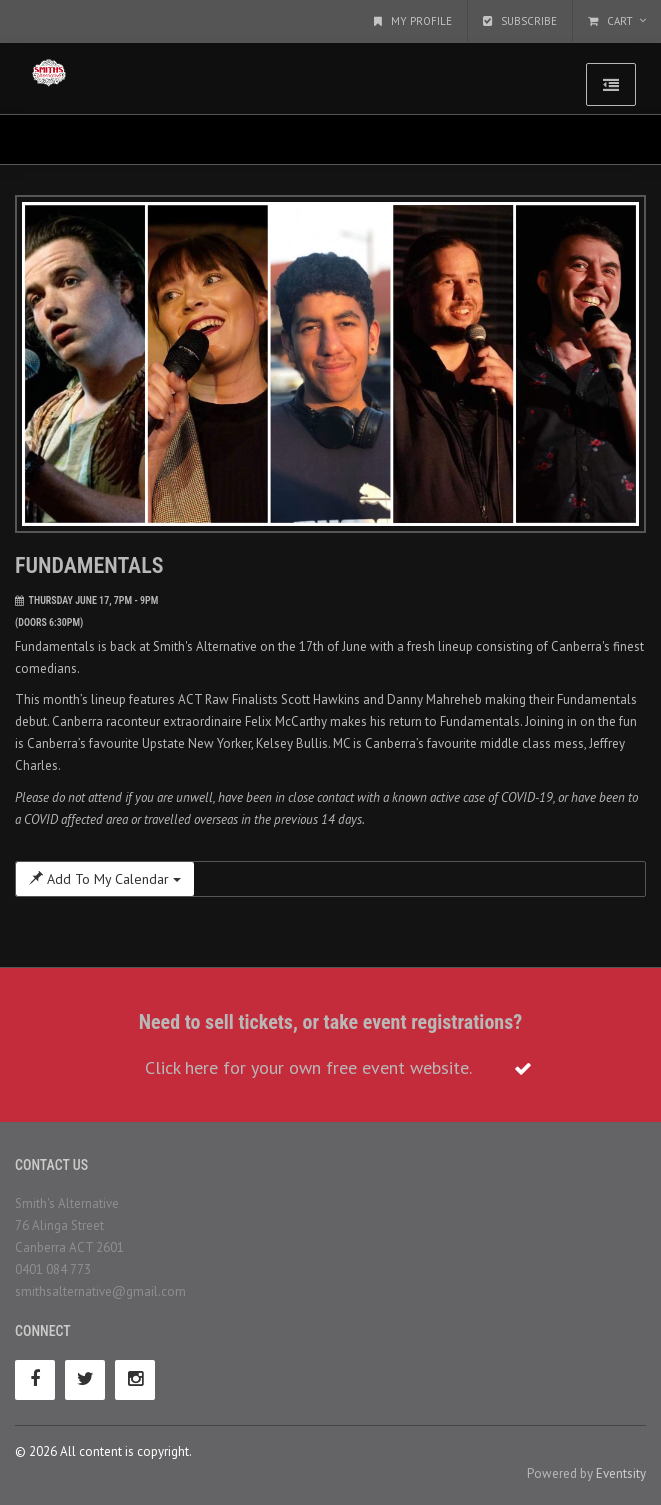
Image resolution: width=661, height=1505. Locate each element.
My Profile (413, 21)
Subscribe (520, 21)
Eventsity (621, 1473)
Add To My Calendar (105, 879)
